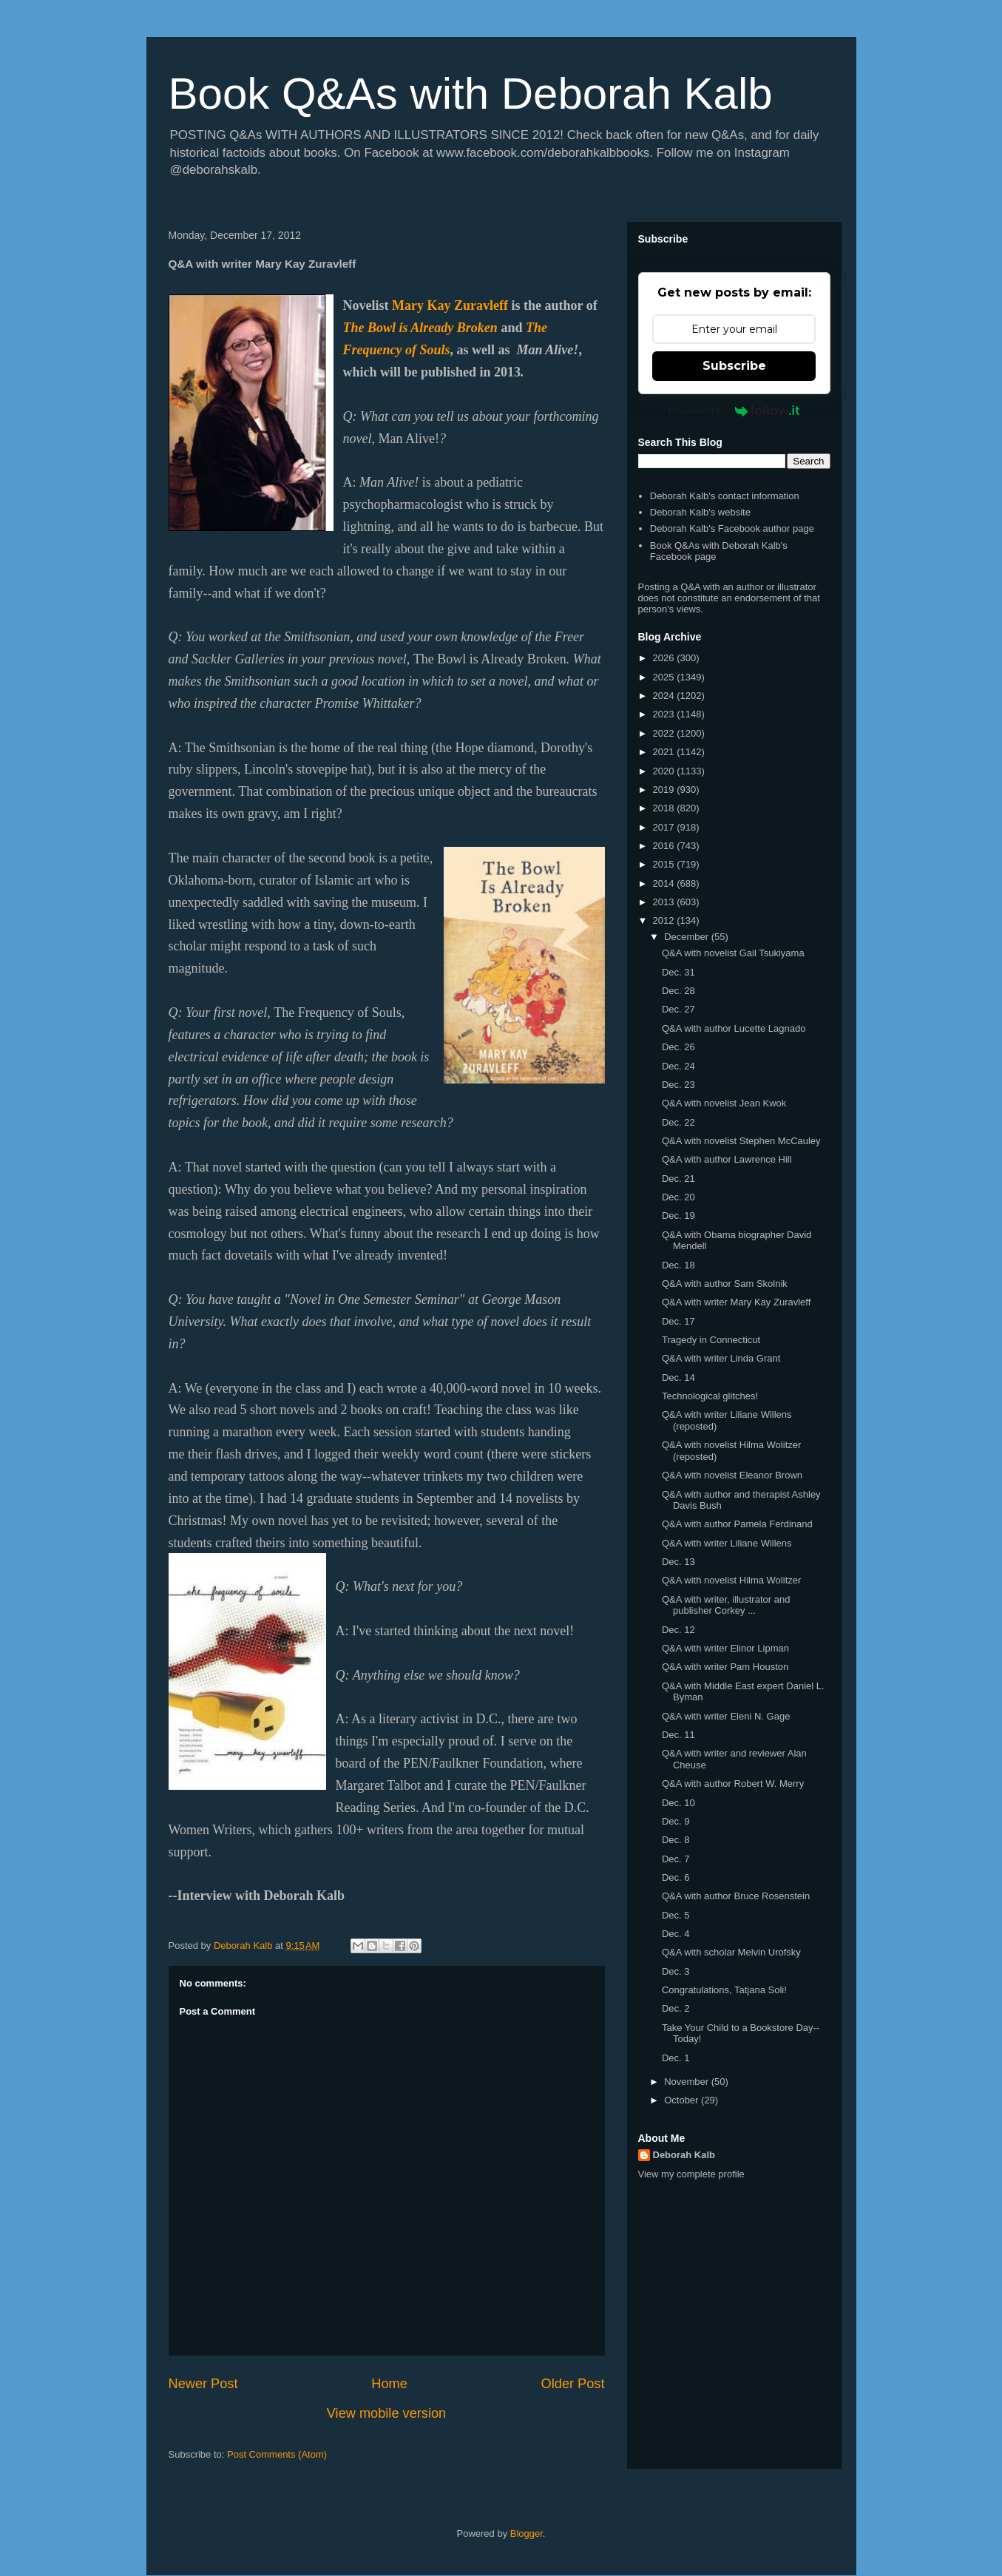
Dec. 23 (678, 1084)
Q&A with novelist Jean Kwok (724, 1103)
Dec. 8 (676, 1839)
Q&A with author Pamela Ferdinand (737, 1523)
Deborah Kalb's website (700, 512)
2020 (665, 771)
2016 (665, 845)
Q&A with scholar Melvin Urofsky (731, 1952)
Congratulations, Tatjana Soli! (724, 1989)
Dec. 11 (678, 1734)
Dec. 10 (678, 1802)
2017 (665, 827)
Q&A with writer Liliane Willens (727, 1543)
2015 (665, 864)
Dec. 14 (678, 1377)
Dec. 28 (678, 990)
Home (389, 2383)
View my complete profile (691, 2174)
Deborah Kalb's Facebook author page (732, 528)
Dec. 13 (678, 1561)
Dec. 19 (678, 1215)
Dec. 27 (678, 1009)
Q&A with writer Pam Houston (725, 1666)
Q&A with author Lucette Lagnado (733, 1028)
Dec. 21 (678, 1178)
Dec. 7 (676, 1859)
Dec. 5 (676, 1915)
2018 (665, 808)
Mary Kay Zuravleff (450, 305)
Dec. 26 (678, 1046)
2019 (665, 789)
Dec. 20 (678, 1197)
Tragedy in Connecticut (711, 1339)
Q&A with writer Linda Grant (721, 1358)
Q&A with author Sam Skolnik (725, 1283)
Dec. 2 (676, 2008)
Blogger (526, 2533)
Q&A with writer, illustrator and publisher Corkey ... (726, 1605)
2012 (665, 920)
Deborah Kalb (684, 2154)
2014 (665, 883)
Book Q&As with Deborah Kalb (471, 93)
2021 (665, 751)
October (682, 2100)
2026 (665, 657)
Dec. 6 (676, 1877)
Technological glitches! (710, 1396)
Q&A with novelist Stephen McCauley (741, 1140)
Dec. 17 (678, 1321)
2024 (665, 695)
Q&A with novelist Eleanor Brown (732, 1475)
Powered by (733, 410)
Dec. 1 (676, 2057)
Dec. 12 (678, 1629)
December (687, 936)
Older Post (573, 2383)
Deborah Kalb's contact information (724, 495)
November (687, 2081)
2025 (665, 677)
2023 (665, 714)
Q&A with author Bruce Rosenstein (736, 1895)
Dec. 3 (676, 1971)
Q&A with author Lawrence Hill (727, 1159)
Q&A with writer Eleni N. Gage (726, 1716)
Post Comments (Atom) (277, 2454)
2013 (665, 901)
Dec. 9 (676, 1821)
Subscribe (734, 366)
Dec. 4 (676, 1933)
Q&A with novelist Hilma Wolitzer (731, 1580)
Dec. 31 (678, 972)
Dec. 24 (678, 1066)
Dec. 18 (678, 1265)
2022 (665, 733)
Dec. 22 (678, 1122)
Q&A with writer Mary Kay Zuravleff (736, 1302)
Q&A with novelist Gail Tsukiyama (733, 953)
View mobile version (386, 2413)
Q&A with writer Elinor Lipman (725, 1648)
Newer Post (203, 2383)
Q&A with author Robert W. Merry (733, 1783)
